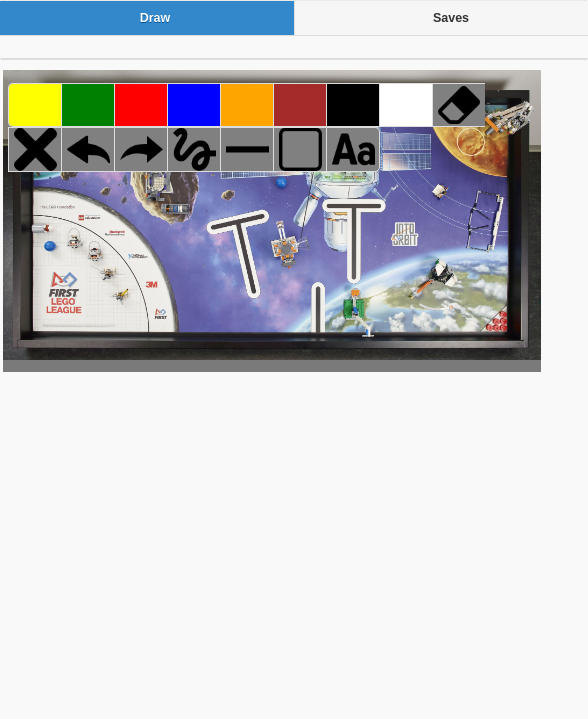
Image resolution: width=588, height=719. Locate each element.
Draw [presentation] (155, 18)
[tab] (147, 18)
